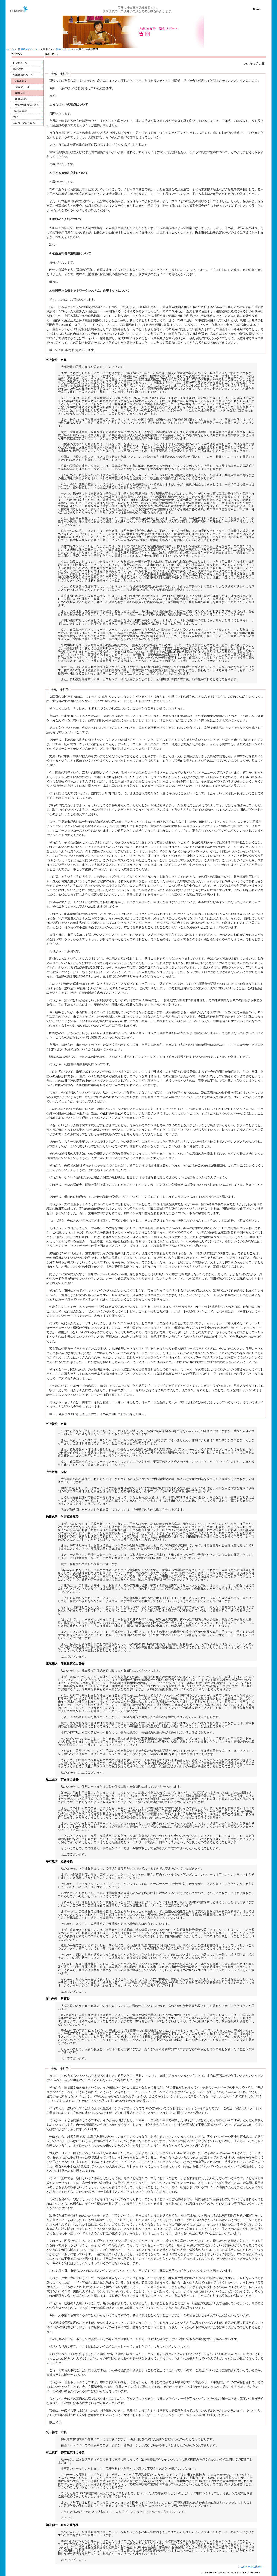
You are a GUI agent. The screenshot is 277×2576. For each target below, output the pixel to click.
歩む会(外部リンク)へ (27, 105)
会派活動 (27, 69)
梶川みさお (27, 111)
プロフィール (27, 87)
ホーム (10, 49)
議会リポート (63, 49)
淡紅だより (27, 99)
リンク (27, 117)
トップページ (27, 63)
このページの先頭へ (251, 2566)
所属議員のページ (27, 49)
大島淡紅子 (27, 81)
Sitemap (255, 9)
